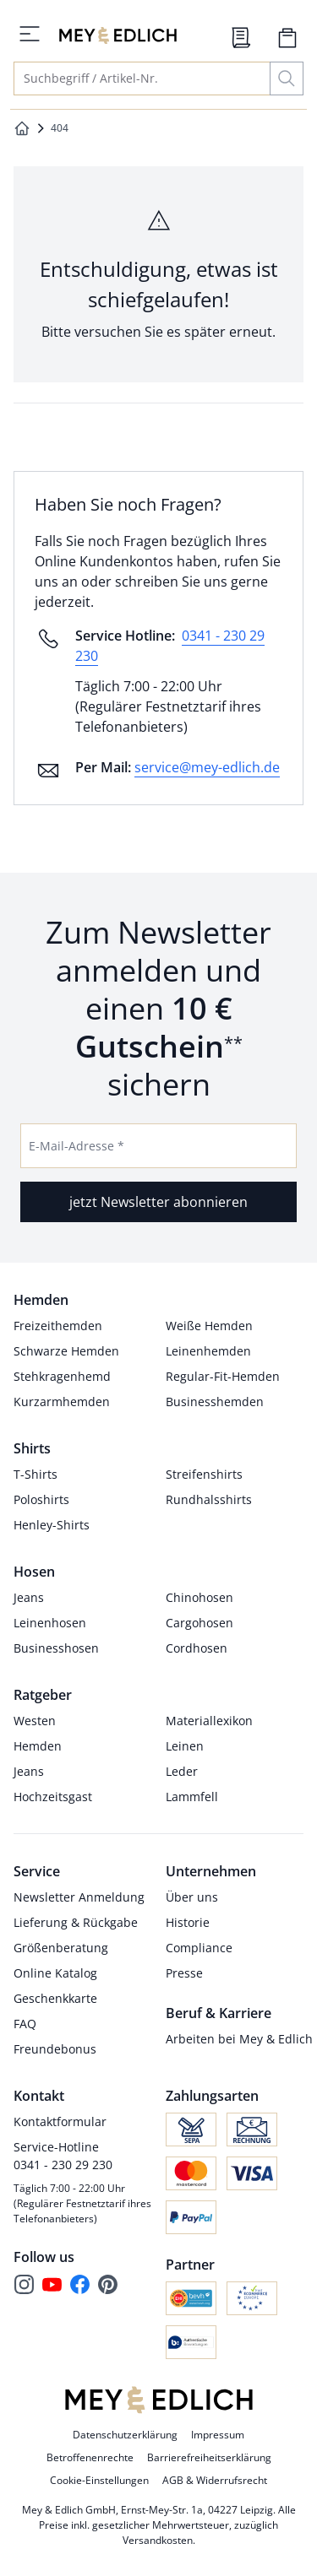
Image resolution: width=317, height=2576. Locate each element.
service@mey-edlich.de (207, 767)
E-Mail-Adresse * (76, 1146)
